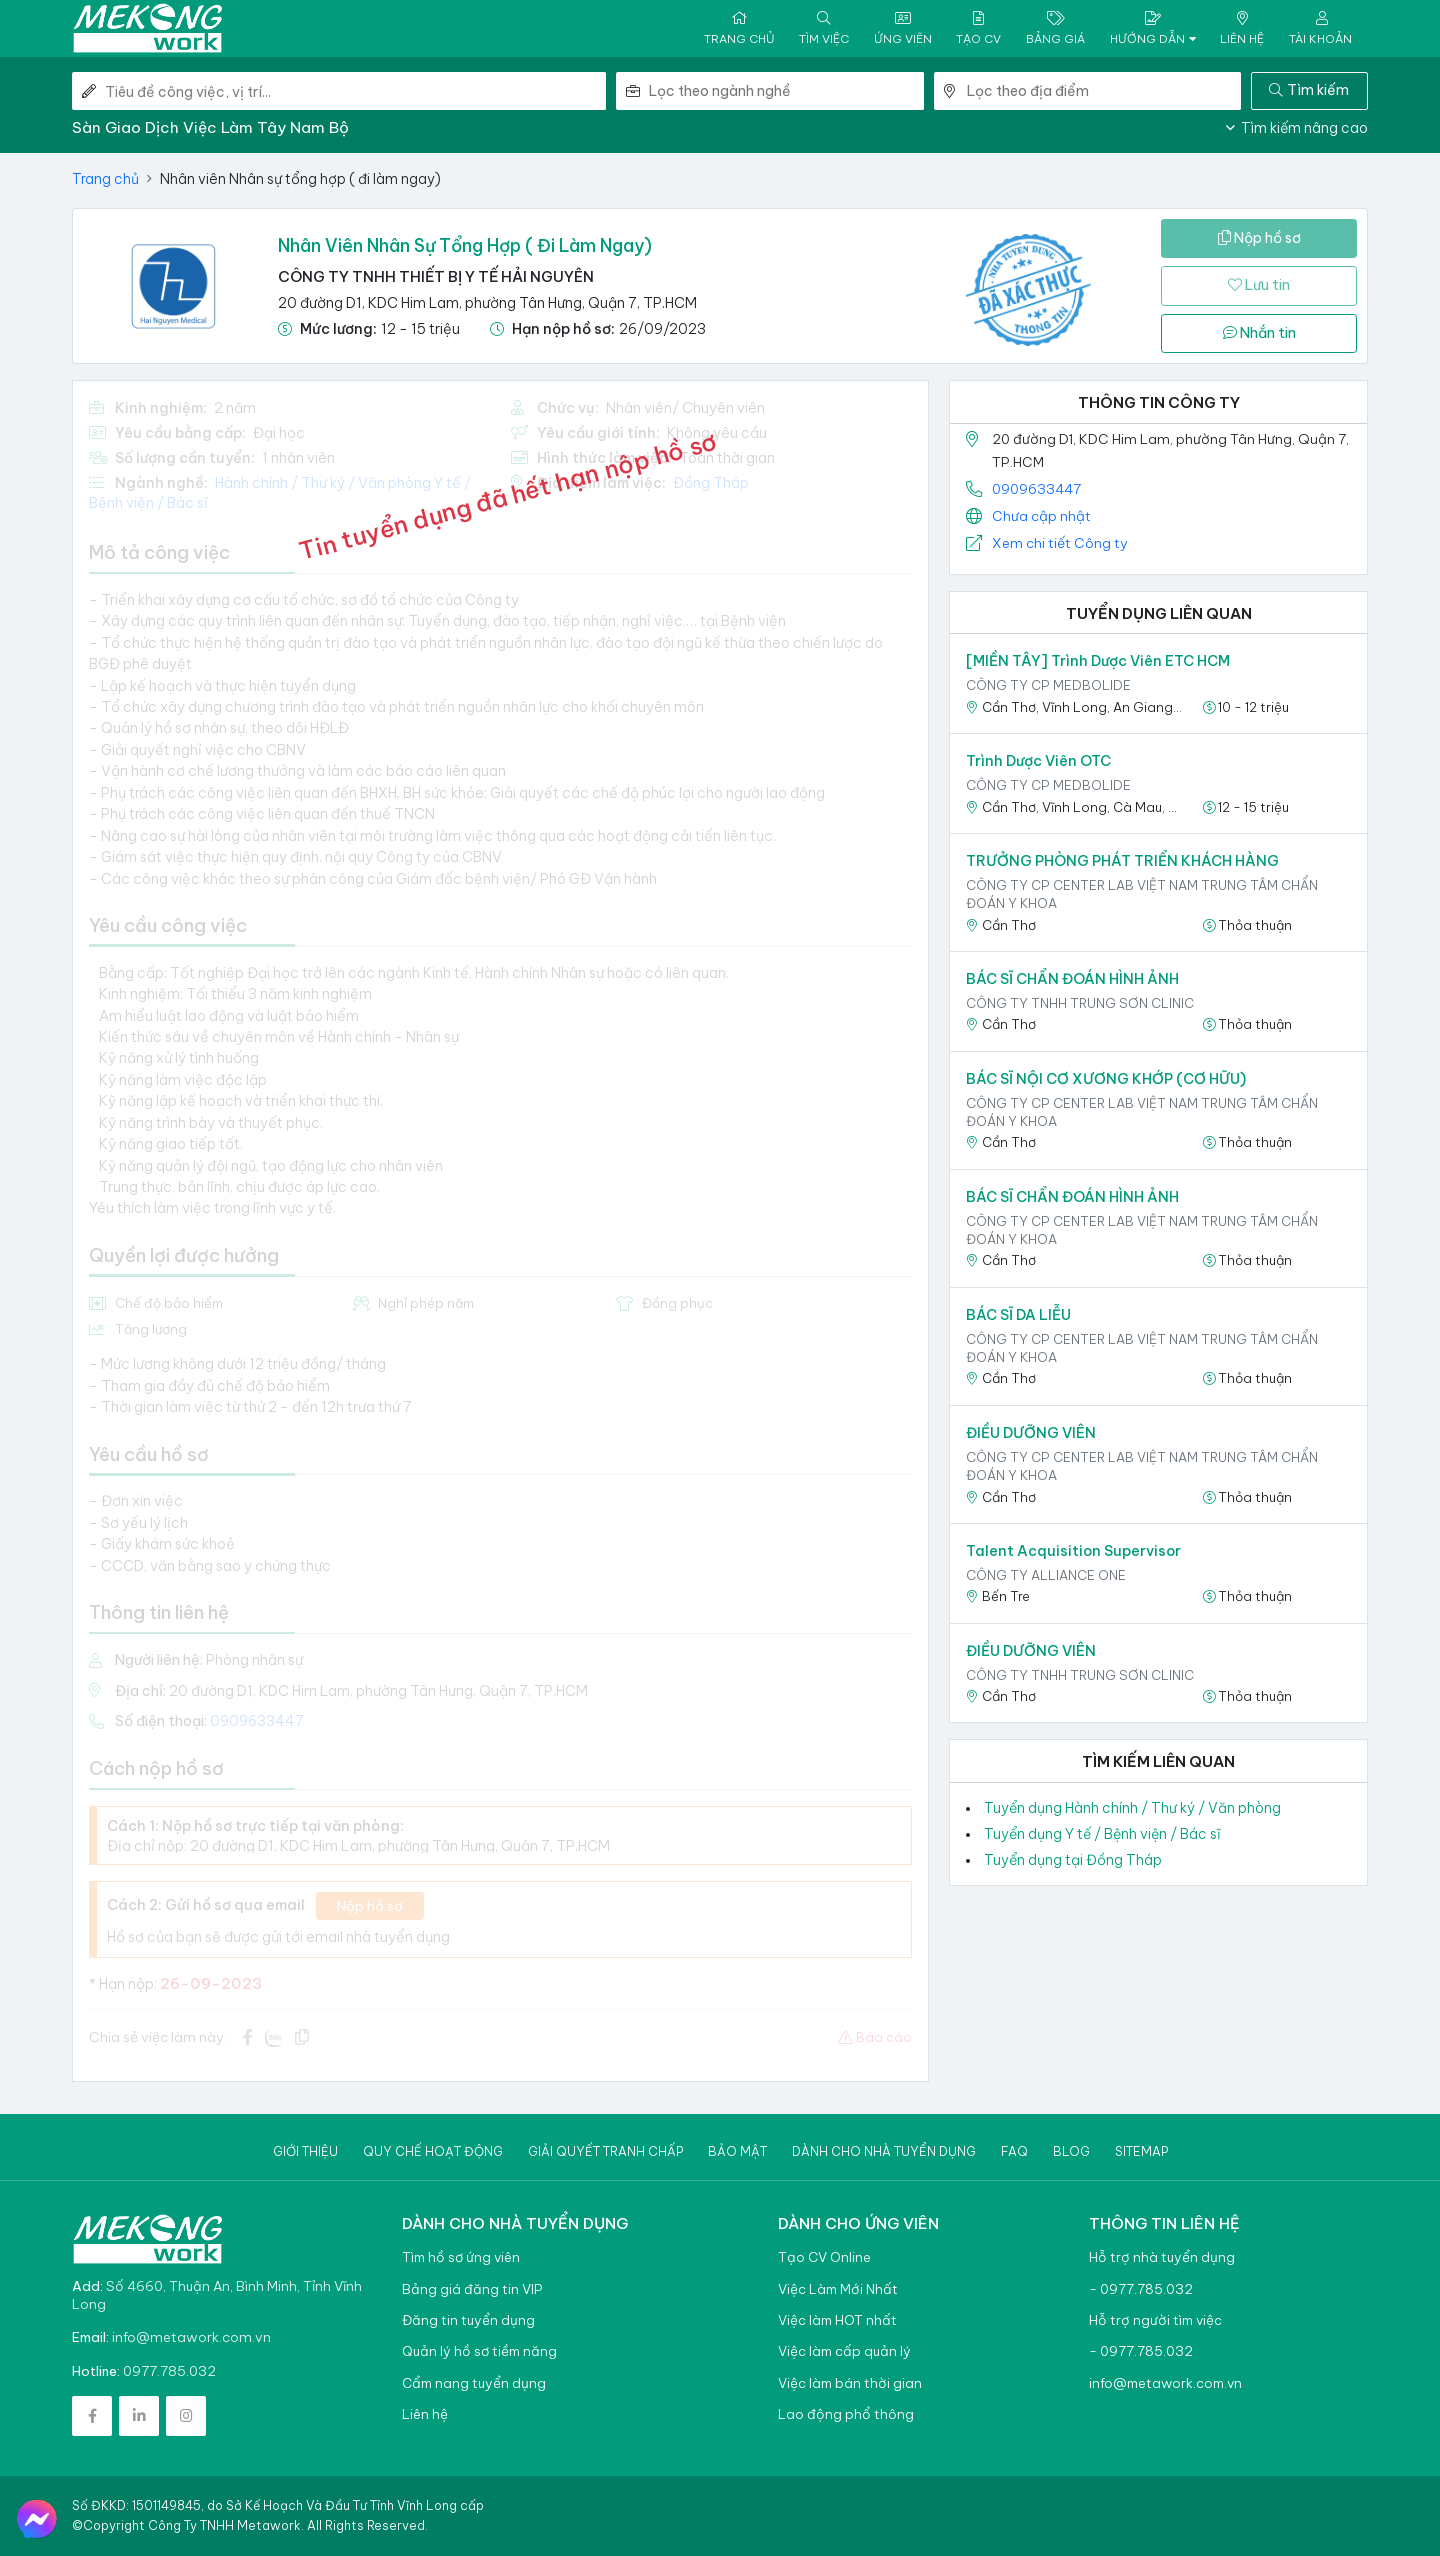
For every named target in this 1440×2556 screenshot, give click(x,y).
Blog (1071, 2151)
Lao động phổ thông (846, 2414)
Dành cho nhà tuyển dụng (884, 2151)
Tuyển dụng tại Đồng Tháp (1073, 1860)
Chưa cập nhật (1041, 516)
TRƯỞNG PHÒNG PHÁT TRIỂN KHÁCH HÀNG (1122, 861)
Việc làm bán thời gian (850, 2383)
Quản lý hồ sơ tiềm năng (479, 2351)
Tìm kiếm (1309, 90)
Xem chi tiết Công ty (1060, 543)
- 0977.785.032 (1141, 2289)
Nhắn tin (1259, 333)
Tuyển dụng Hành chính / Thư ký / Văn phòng (1132, 1808)
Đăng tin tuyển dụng (468, 2320)
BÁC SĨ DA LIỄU (1018, 1315)
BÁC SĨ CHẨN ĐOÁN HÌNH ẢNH (1072, 979)
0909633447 (1036, 489)
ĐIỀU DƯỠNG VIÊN (1031, 1433)
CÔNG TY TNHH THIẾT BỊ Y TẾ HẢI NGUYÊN (436, 276)
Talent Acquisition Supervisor (1073, 1551)
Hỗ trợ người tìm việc (1155, 2320)
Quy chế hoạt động (433, 2151)
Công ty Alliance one (1046, 1575)
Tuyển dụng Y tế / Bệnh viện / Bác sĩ (1102, 1834)
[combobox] (786, 91)
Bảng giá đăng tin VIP (472, 2289)
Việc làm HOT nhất (837, 2320)
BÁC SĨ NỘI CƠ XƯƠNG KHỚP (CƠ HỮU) (1106, 1079)
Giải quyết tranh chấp (605, 2151)
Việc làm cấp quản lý (844, 2351)
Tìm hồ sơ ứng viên (461, 2257)
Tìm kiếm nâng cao (1297, 128)
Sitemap (1141, 2151)
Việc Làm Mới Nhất (838, 2289)
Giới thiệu (305, 2151)
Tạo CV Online (824, 2257)
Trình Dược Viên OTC (1038, 761)
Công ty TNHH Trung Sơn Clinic (1080, 1003)
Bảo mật (737, 2151)
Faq (1014, 2151)
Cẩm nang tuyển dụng (474, 2383)
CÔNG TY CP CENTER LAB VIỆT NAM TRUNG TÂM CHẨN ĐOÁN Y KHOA (1142, 894)
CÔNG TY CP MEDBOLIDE (1048, 685)
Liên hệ (425, 2414)
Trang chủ (105, 179)
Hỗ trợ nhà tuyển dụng (1162, 2257)
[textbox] (786, 91)
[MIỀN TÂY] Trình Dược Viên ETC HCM (1098, 661)
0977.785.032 (169, 2371)
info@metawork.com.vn (191, 2337)
